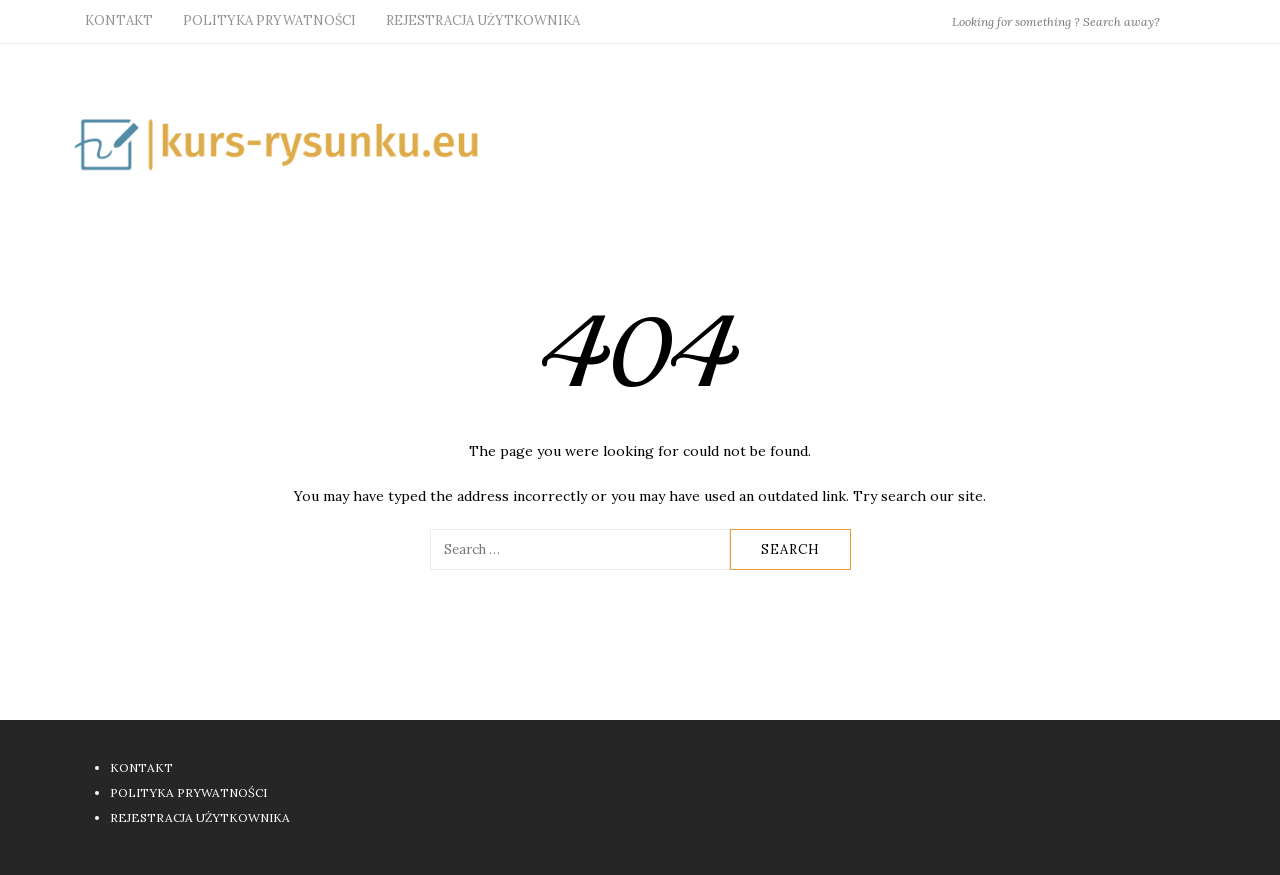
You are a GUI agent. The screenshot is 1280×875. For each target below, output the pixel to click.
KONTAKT (119, 20)
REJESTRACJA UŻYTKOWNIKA (483, 20)
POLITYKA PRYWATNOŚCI (269, 20)
